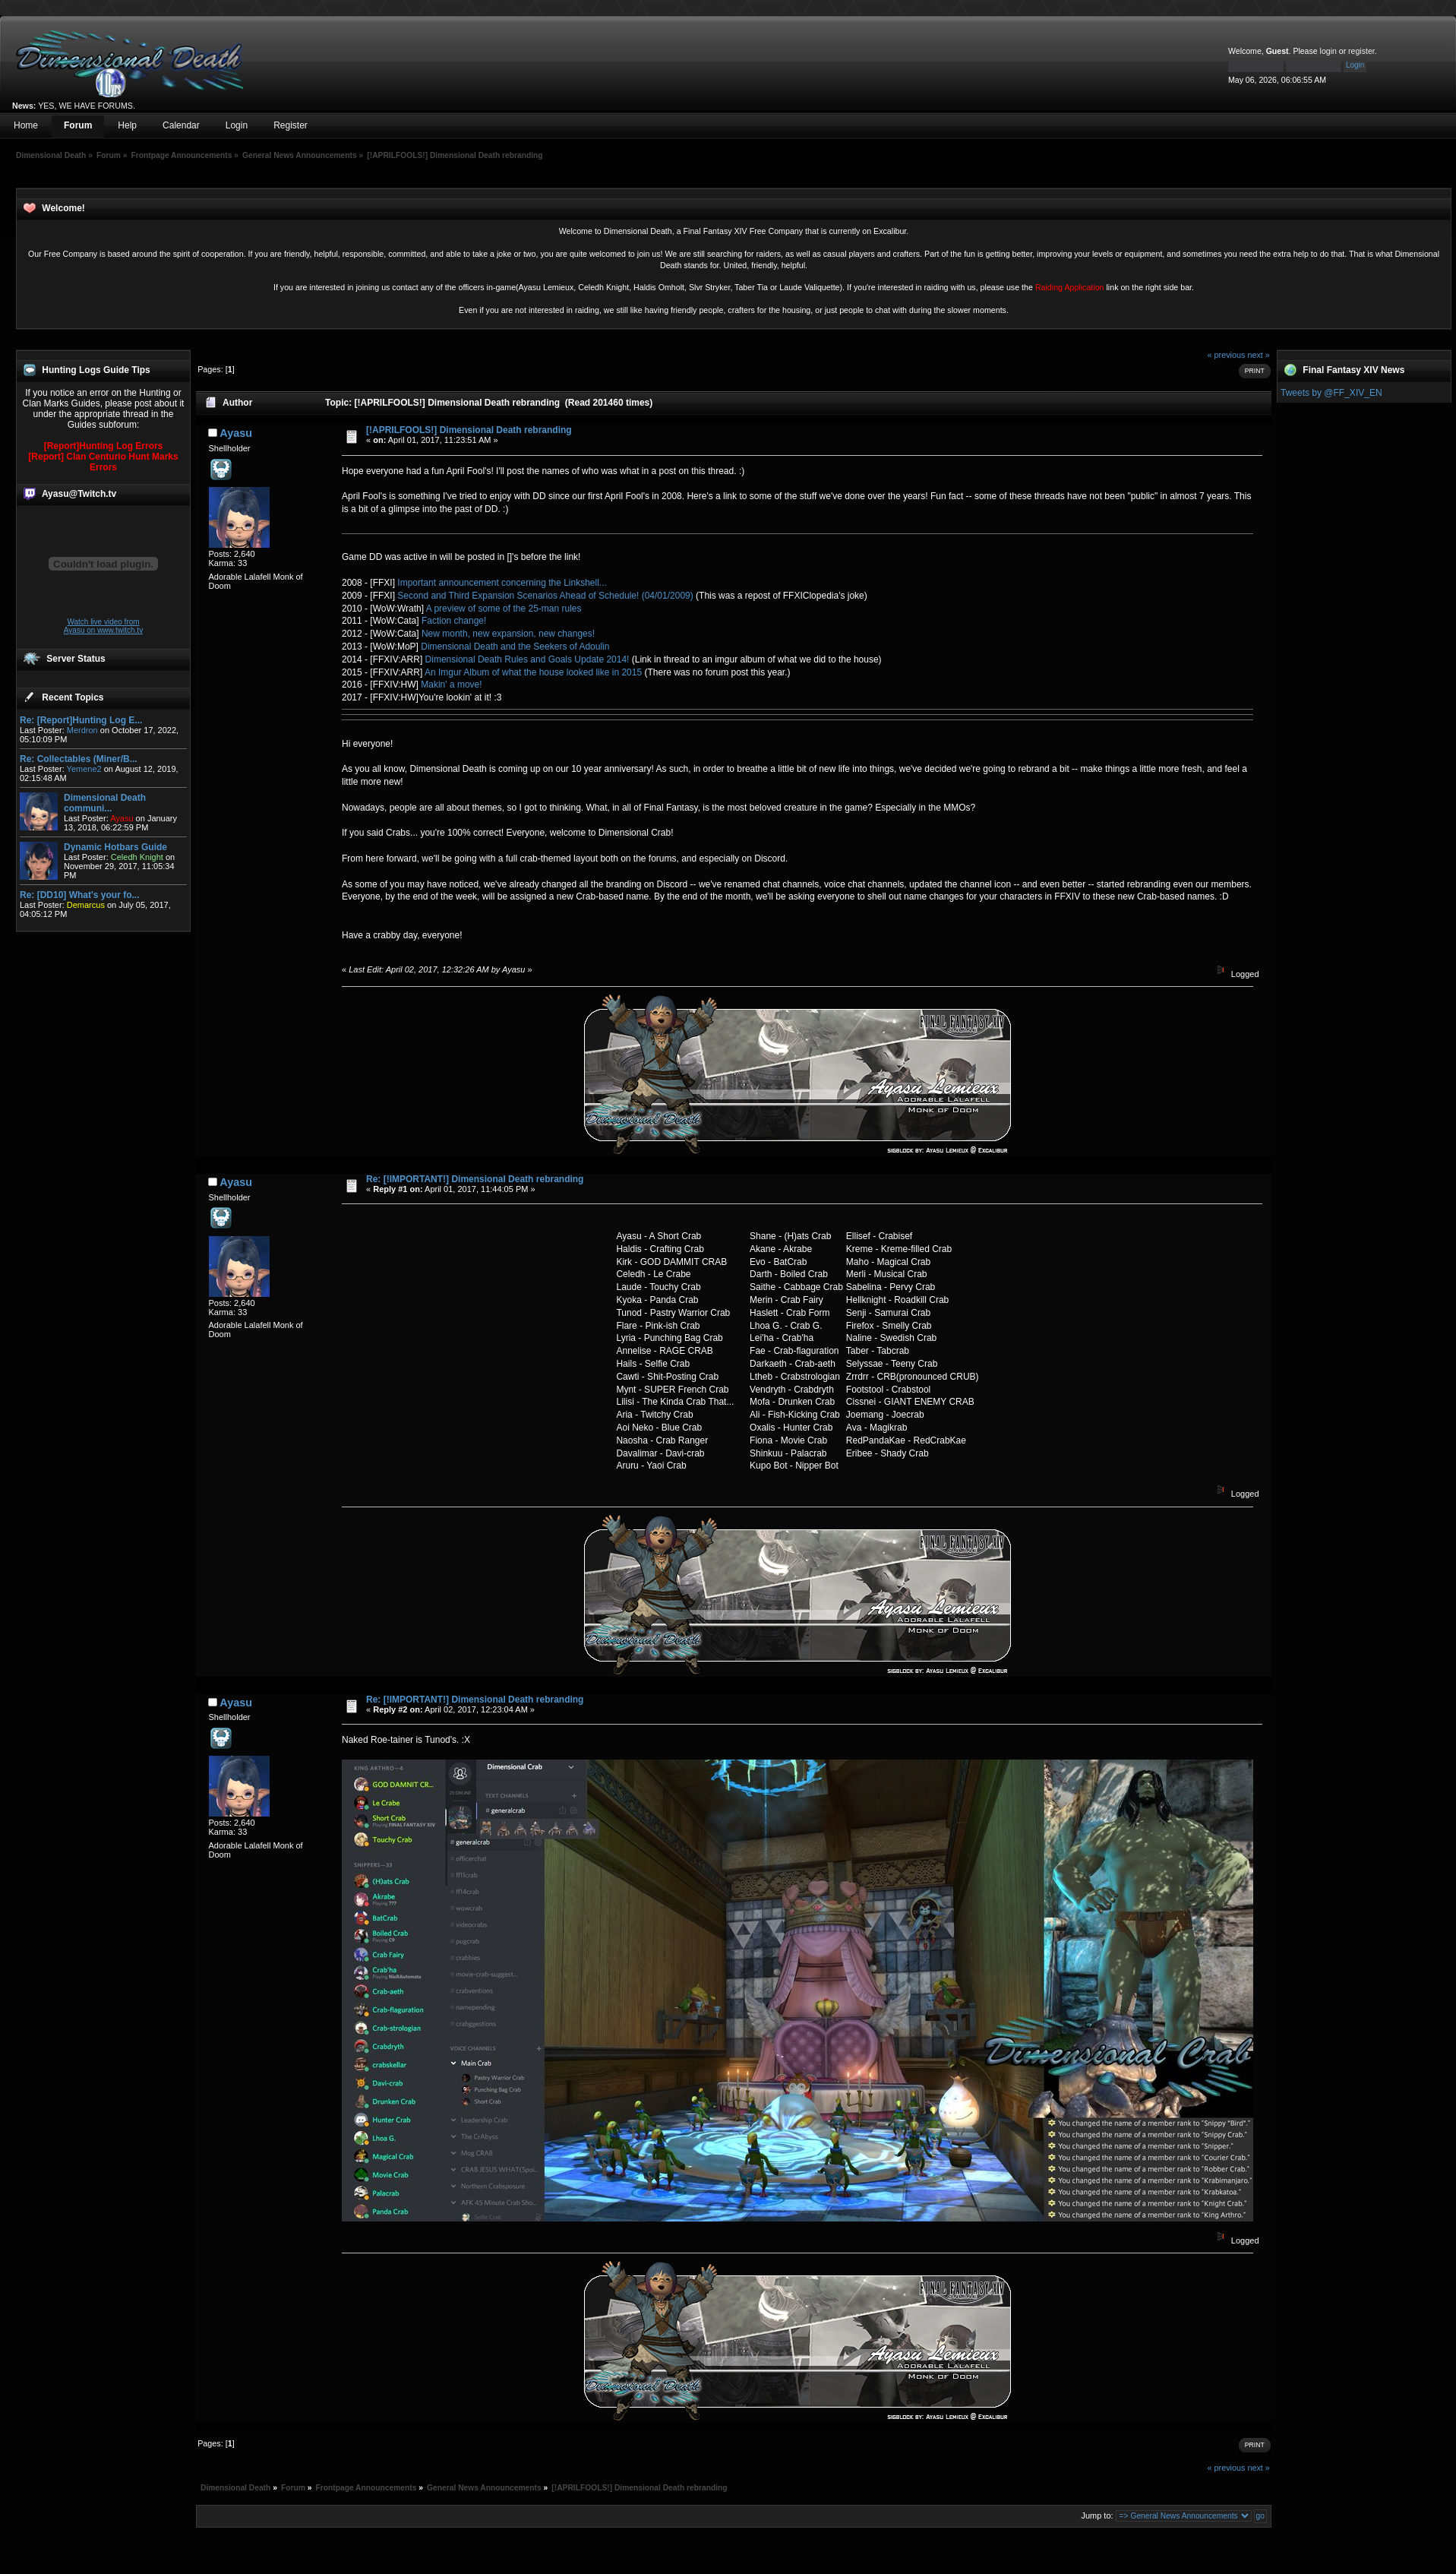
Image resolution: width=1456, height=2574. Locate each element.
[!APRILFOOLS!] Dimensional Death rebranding (469, 430)
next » (1258, 354)
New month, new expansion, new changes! (508, 633)
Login (237, 125)
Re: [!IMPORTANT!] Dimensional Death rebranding (474, 1179)
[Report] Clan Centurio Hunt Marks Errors (103, 462)
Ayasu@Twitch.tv (79, 494)
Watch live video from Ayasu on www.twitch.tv (103, 626)
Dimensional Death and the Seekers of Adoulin (515, 646)
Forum (78, 125)
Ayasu (236, 433)
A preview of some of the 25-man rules (504, 608)
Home (26, 125)
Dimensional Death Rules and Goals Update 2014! (527, 659)
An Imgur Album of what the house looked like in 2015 (533, 672)
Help (127, 125)
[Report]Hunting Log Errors (103, 446)
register (1361, 50)
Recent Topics (72, 697)
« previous (1227, 354)
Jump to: (1097, 2515)
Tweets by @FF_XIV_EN (1331, 392)
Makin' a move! (451, 684)
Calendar (181, 125)
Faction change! (454, 620)
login (1328, 50)
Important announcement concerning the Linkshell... (502, 582)
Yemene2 (84, 768)
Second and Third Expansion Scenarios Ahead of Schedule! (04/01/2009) (545, 595)
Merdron (82, 730)
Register (290, 125)
